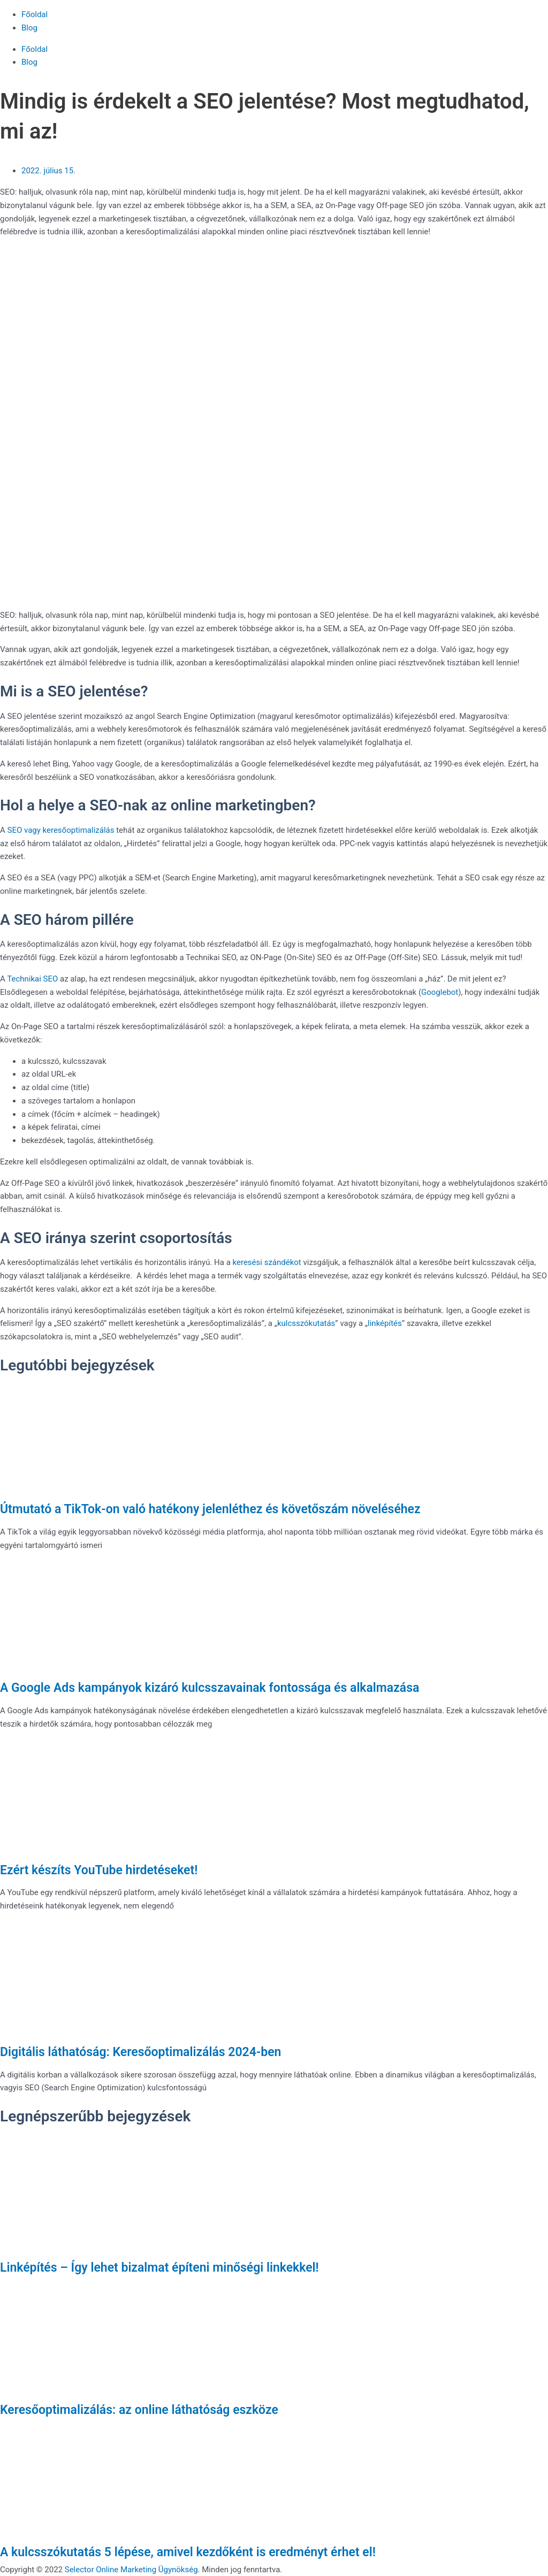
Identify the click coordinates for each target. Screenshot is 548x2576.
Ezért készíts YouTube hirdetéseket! (98, 1870)
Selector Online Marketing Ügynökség (131, 2569)
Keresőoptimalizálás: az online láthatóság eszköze (139, 2410)
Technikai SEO (33, 979)
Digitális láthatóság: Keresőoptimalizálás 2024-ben (140, 2052)
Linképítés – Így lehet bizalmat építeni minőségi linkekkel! (159, 2267)
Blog (29, 28)
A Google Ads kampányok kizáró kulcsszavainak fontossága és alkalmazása (209, 1688)
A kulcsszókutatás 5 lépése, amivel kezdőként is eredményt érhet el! (188, 2552)
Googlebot (439, 992)
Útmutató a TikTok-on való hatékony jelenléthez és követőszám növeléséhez (210, 1509)
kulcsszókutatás (306, 1323)
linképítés (385, 1323)
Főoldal (34, 14)
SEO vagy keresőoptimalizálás (60, 830)
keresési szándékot (267, 1262)
